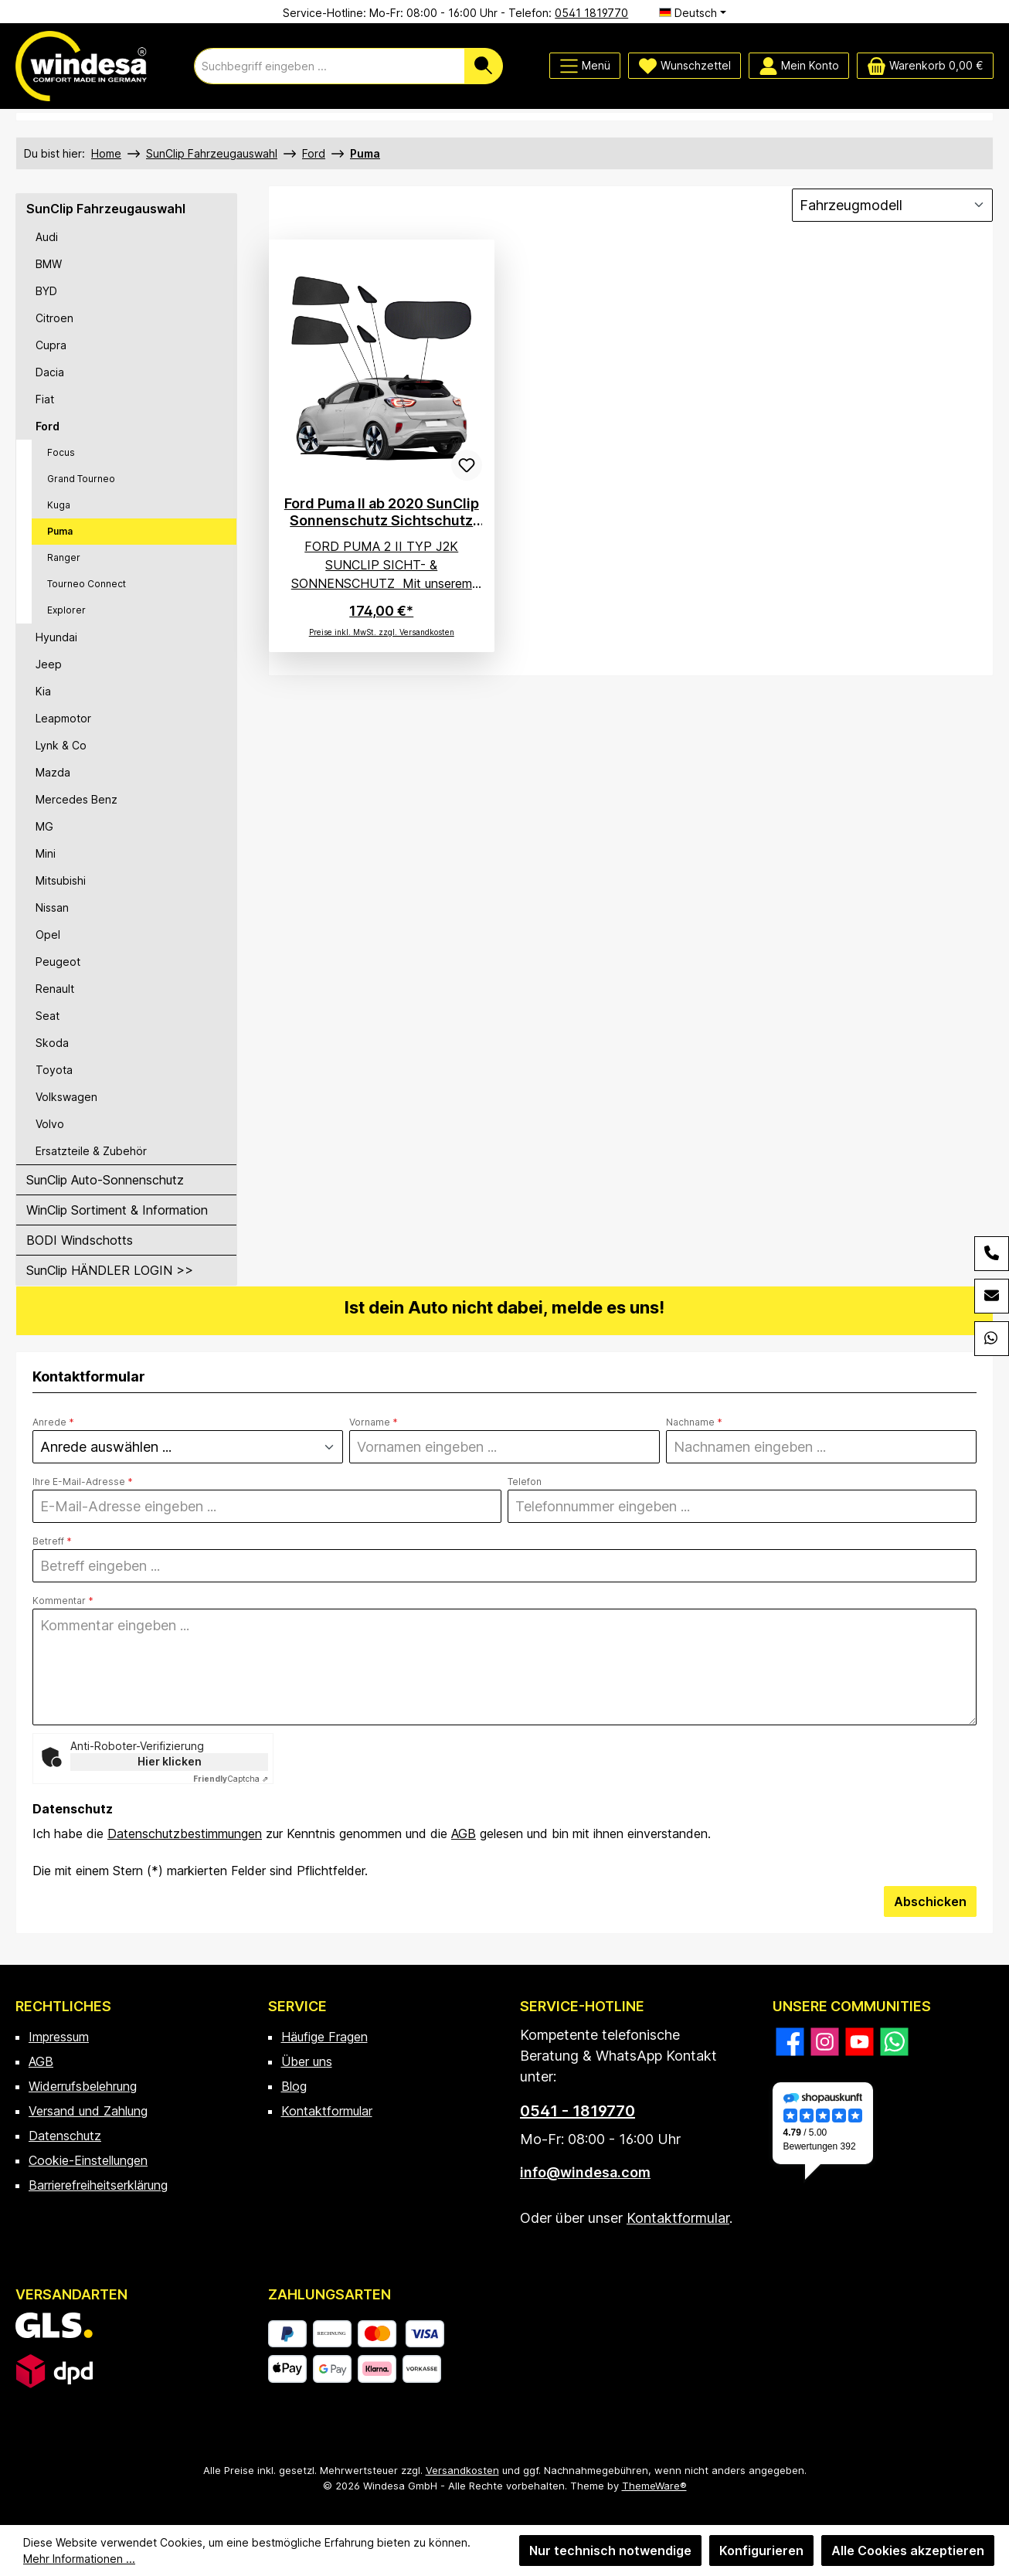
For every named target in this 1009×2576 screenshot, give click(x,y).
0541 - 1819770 (577, 2111)
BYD (46, 290)
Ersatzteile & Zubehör (91, 1150)
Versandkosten (462, 2470)
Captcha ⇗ (230, 1778)
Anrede (53, 1422)
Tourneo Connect (86, 584)
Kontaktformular (326, 2111)
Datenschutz (65, 2135)
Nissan (52, 907)
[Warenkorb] (925, 66)
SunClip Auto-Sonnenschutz (105, 1180)
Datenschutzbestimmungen (184, 1833)
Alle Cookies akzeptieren (907, 2550)
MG (44, 826)
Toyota (54, 1069)
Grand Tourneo (81, 478)
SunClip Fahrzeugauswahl (105, 208)
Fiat (45, 399)
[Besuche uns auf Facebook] (790, 2041)
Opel (48, 934)
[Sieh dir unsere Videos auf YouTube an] (859, 2041)
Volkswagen (66, 1096)
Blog (294, 2086)
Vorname (373, 1422)
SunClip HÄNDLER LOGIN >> (109, 1270)
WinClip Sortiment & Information (117, 1210)
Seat (47, 1015)
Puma (60, 531)
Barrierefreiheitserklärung (98, 2185)
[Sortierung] (892, 205)
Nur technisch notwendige (610, 2550)
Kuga (58, 505)
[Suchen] (483, 66)
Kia (43, 691)
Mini (46, 853)
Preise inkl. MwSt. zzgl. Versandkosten (381, 632)
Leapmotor (63, 718)
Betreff (52, 1541)
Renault (55, 988)
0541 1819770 (591, 12)
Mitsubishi (61, 880)
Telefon (525, 1481)
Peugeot (58, 961)
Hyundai (56, 637)
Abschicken (930, 1901)
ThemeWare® (654, 2485)
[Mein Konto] (799, 66)
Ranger (63, 557)
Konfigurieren (761, 2550)
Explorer (66, 610)
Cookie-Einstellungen (88, 2160)
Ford (47, 426)
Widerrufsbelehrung (83, 2086)
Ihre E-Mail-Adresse (82, 1481)
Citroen (54, 318)
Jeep (49, 664)
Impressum (59, 2036)
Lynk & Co (61, 745)
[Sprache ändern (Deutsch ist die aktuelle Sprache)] (692, 13)
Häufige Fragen (324, 2036)
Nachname (694, 1422)
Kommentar (62, 1600)
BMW (49, 263)
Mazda (53, 772)
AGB (463, 1833)
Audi (47, 236)
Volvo (50, 1123)
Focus (61, 452)
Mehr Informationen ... (79, 2558)
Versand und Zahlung (88, 2111)
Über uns (306, 2061)
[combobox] (329, 66)
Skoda (52, 1042)
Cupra (51, 345)
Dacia (50, 372)
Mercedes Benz (76, 799)
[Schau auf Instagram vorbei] (824, 2041)
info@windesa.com (585, 2172)
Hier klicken (170, 1761)
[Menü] (584, 66)
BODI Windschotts (79, 1240)
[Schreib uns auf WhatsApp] (894, 2041)
